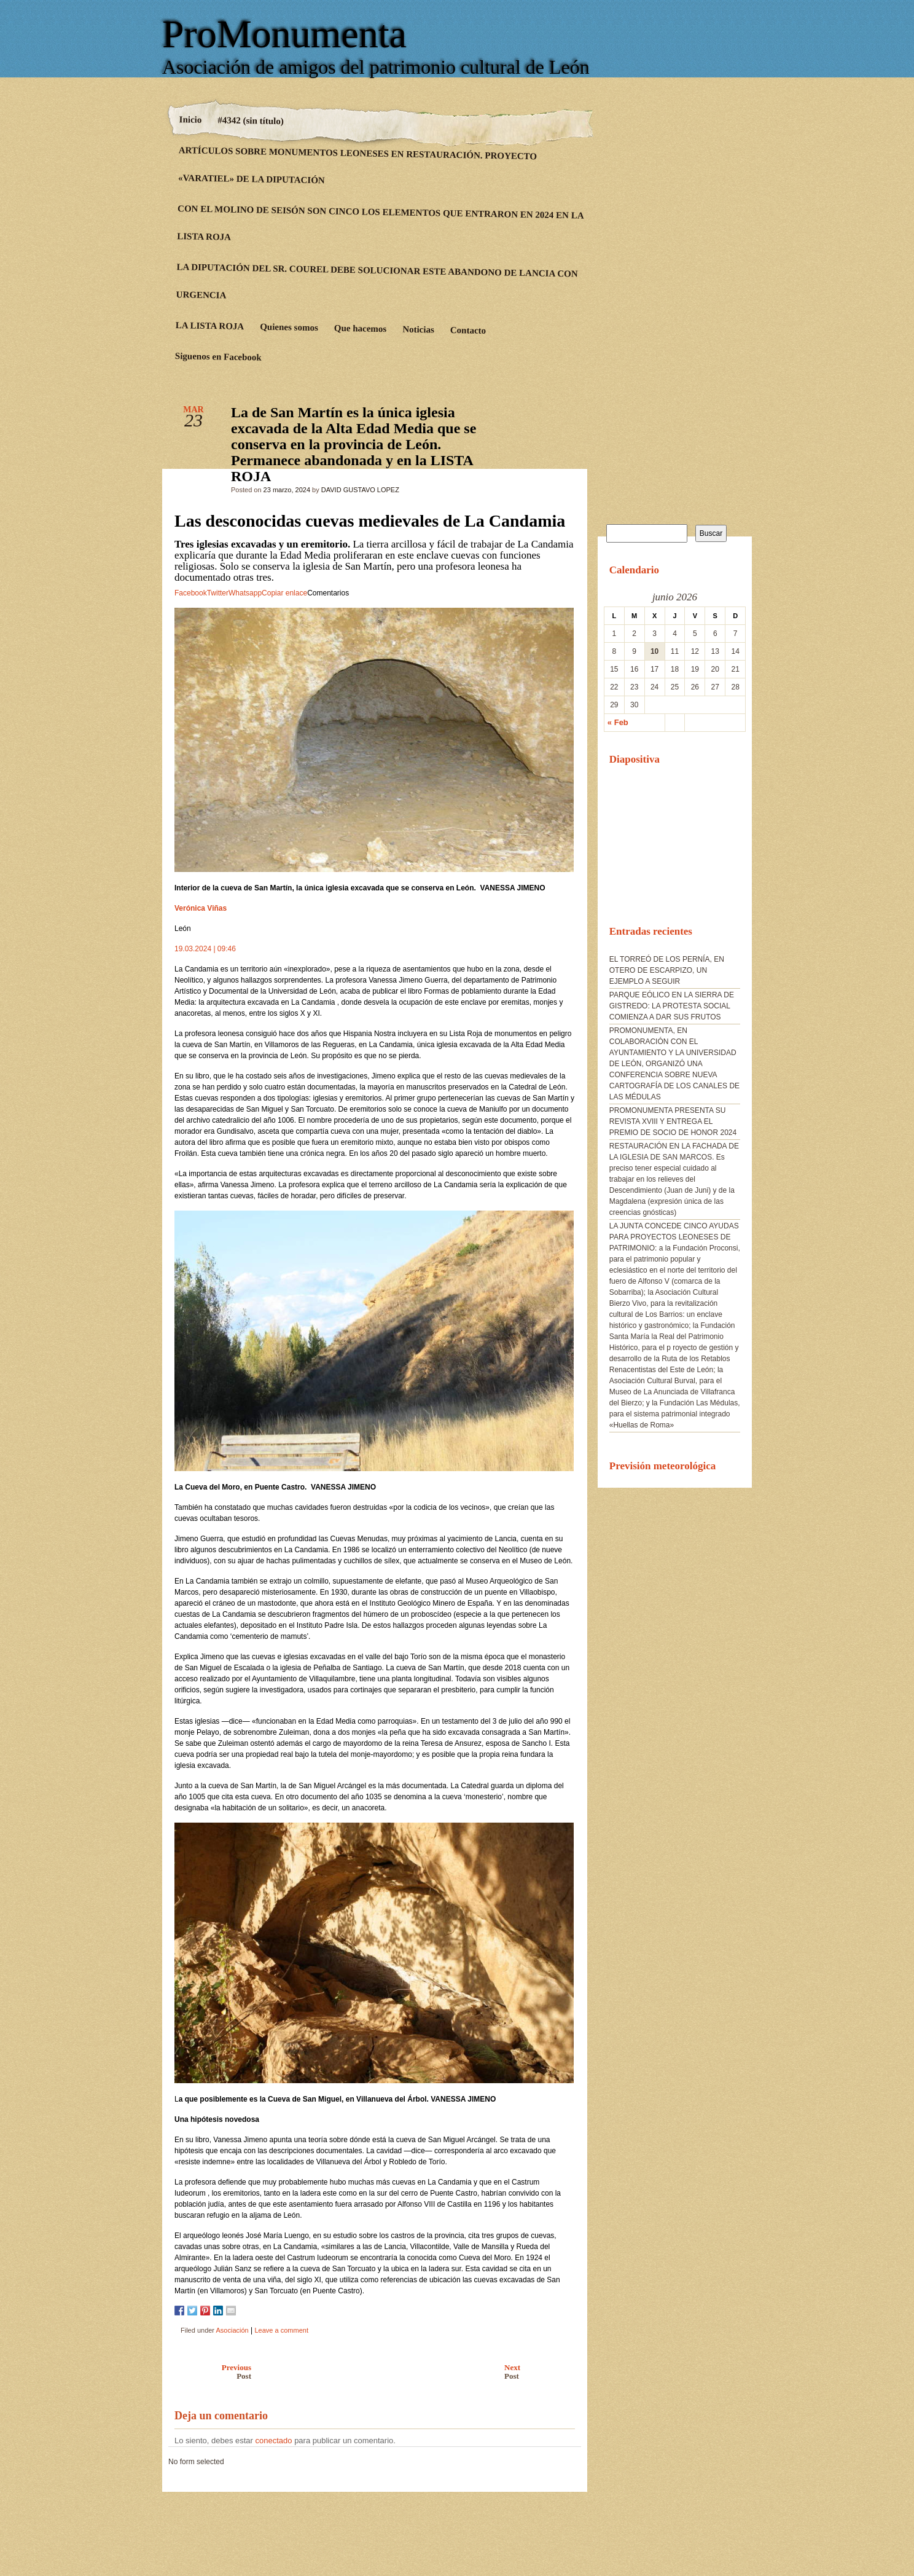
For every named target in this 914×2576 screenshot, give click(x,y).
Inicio (190, 119)
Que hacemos (360, 328)
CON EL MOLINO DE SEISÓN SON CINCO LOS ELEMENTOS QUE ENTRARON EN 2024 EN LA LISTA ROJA (380, 222)
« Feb (617, 722)
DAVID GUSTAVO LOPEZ (360, 489)
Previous (209, 2372)
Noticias (418, 329)
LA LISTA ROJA (210, 325)
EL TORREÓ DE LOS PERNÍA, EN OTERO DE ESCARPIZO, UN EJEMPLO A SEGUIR (666, 970)
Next (542, 2372)
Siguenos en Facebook (218, 356)
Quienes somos (289, 327)
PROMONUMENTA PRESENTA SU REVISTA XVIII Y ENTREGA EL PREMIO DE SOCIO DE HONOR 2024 (672, 1121)
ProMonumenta (284, 34)
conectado (274, 2440)
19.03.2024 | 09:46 (205, 948)
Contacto (468, 330)
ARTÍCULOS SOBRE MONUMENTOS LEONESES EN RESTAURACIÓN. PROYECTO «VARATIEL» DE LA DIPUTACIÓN (357, 165)
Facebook (190, 593)
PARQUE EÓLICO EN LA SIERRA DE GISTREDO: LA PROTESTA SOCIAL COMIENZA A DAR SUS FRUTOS (671, 1006)
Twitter (217, 593)
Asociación (232, 2330)
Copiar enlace (284, 593)
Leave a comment (281, 2330)
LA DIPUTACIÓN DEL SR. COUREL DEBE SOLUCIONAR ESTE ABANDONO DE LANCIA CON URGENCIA (377, 281)
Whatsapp (245, 593)
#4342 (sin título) (250, 120)
